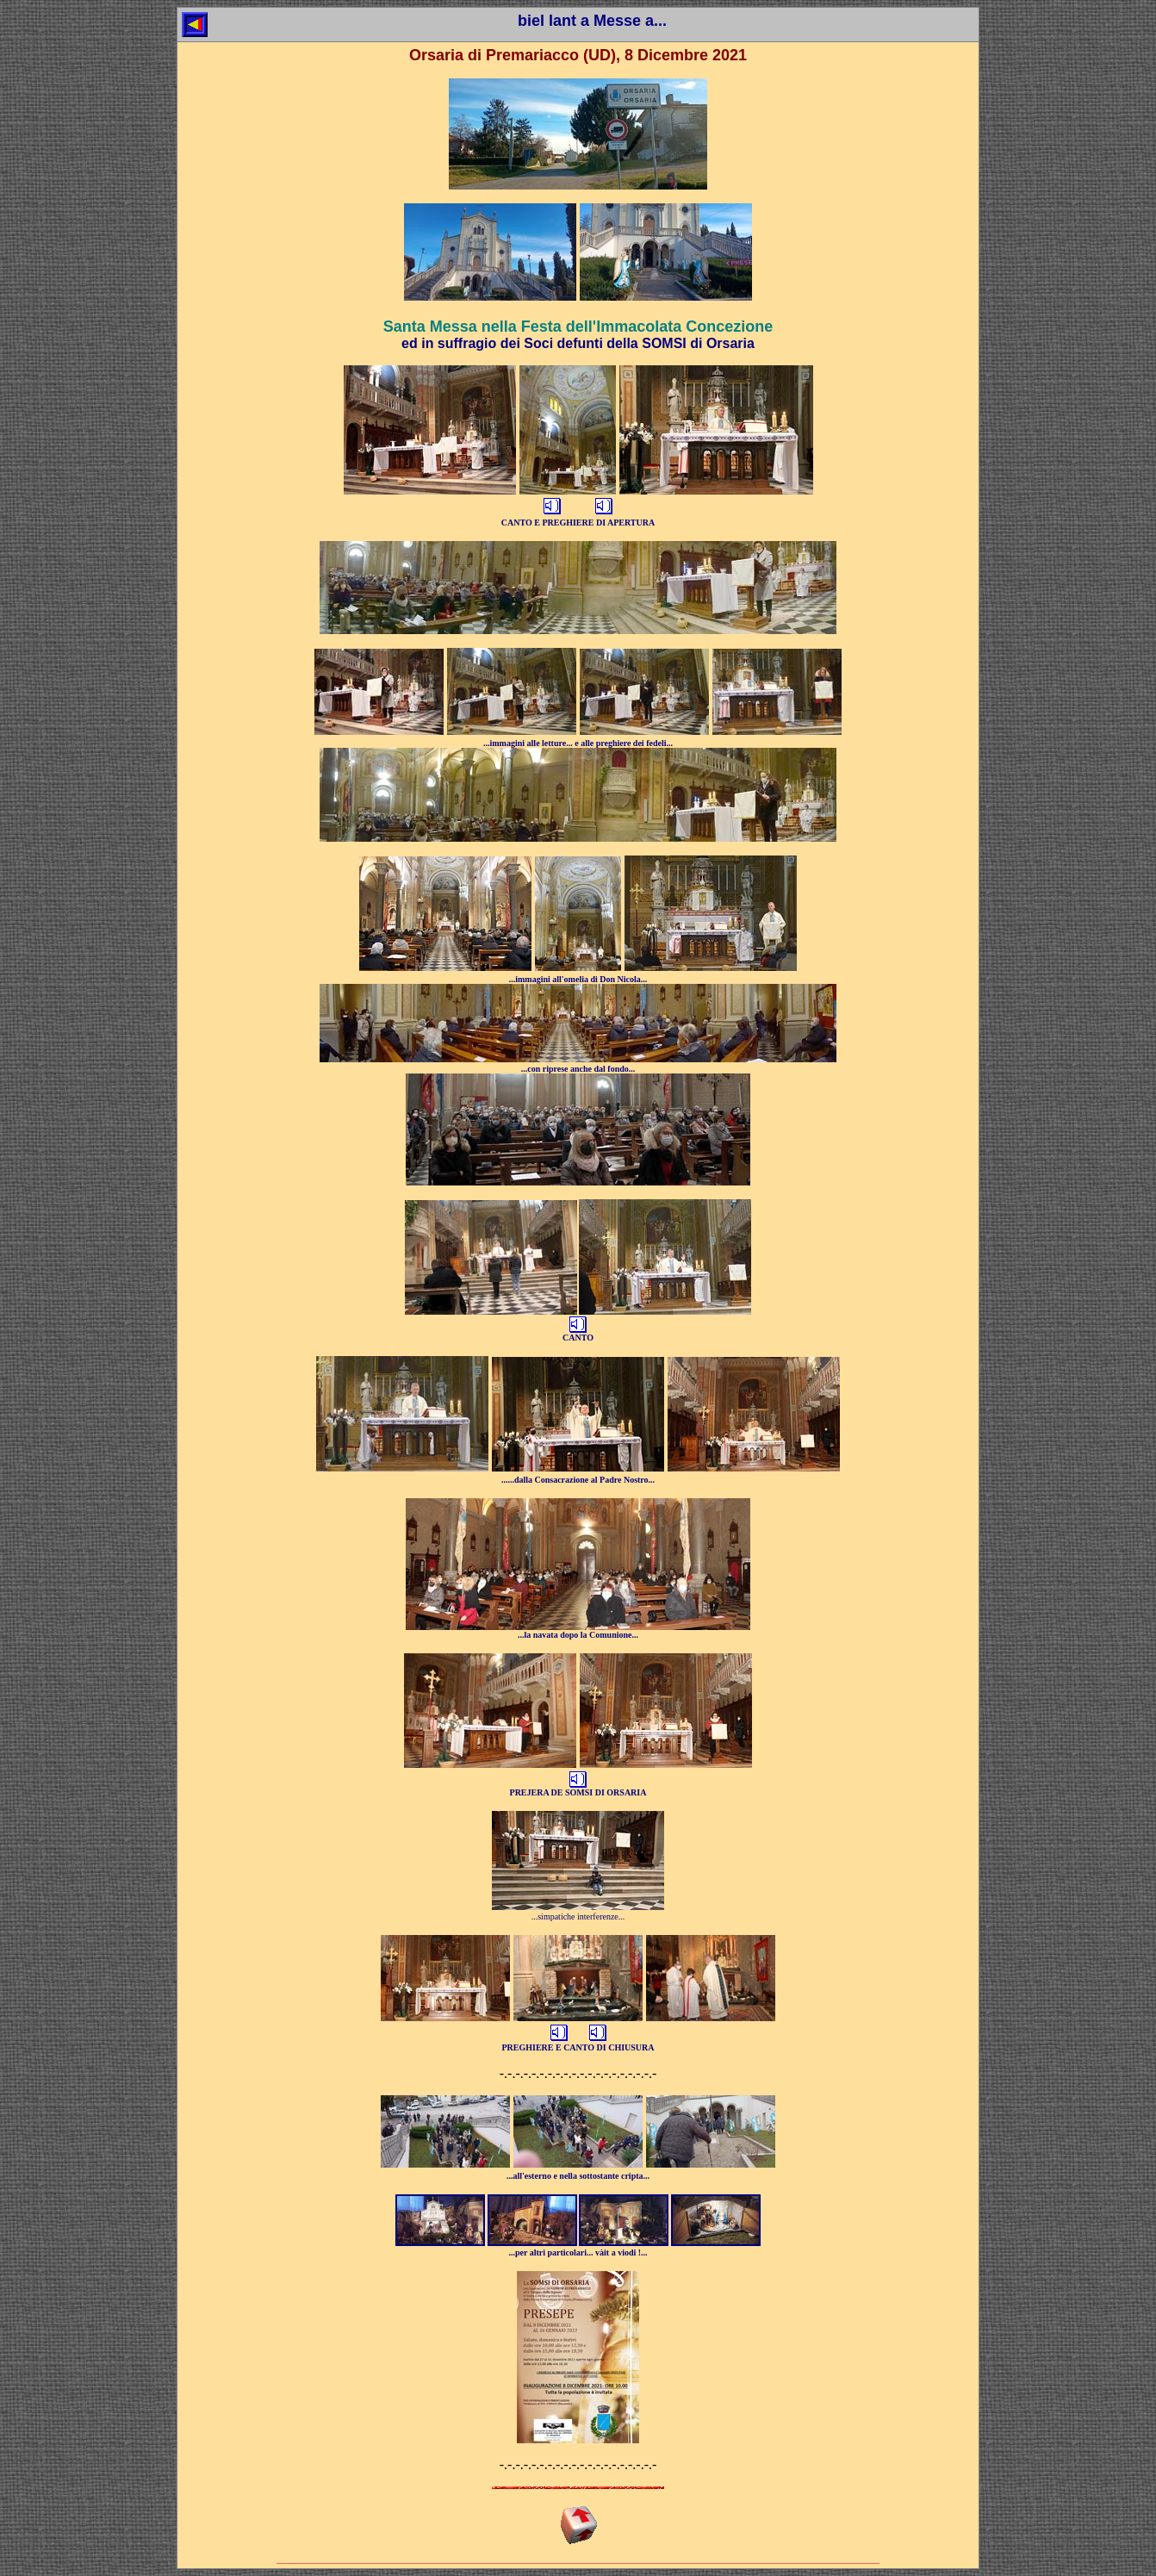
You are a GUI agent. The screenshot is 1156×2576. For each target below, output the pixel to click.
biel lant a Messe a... (592, 20)
